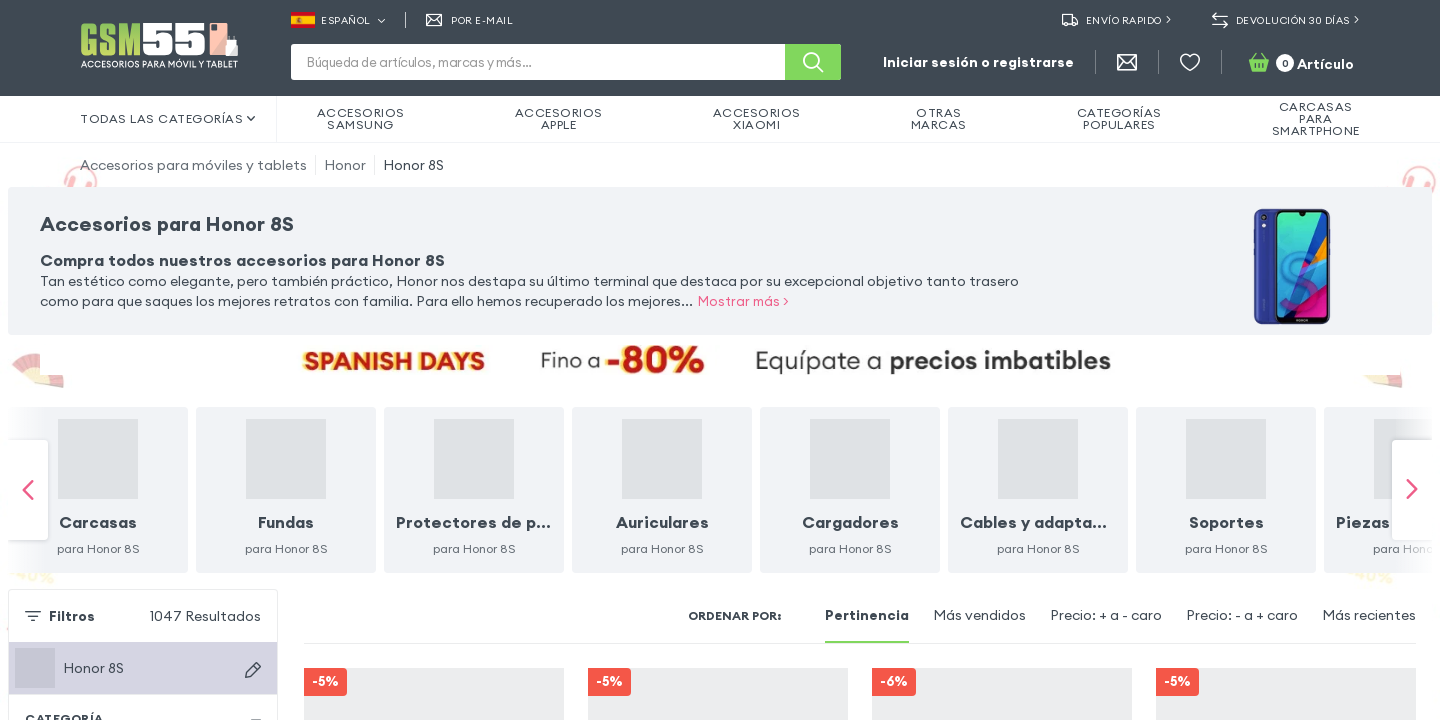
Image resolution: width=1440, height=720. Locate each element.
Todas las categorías (168, 118)
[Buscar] (813, 62)
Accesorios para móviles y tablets (193, 165)
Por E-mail (470, 20)
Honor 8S (413, 165)
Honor (345, 165)
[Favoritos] (1190, 62)
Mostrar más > (743, 301)
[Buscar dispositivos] (253, 640)
